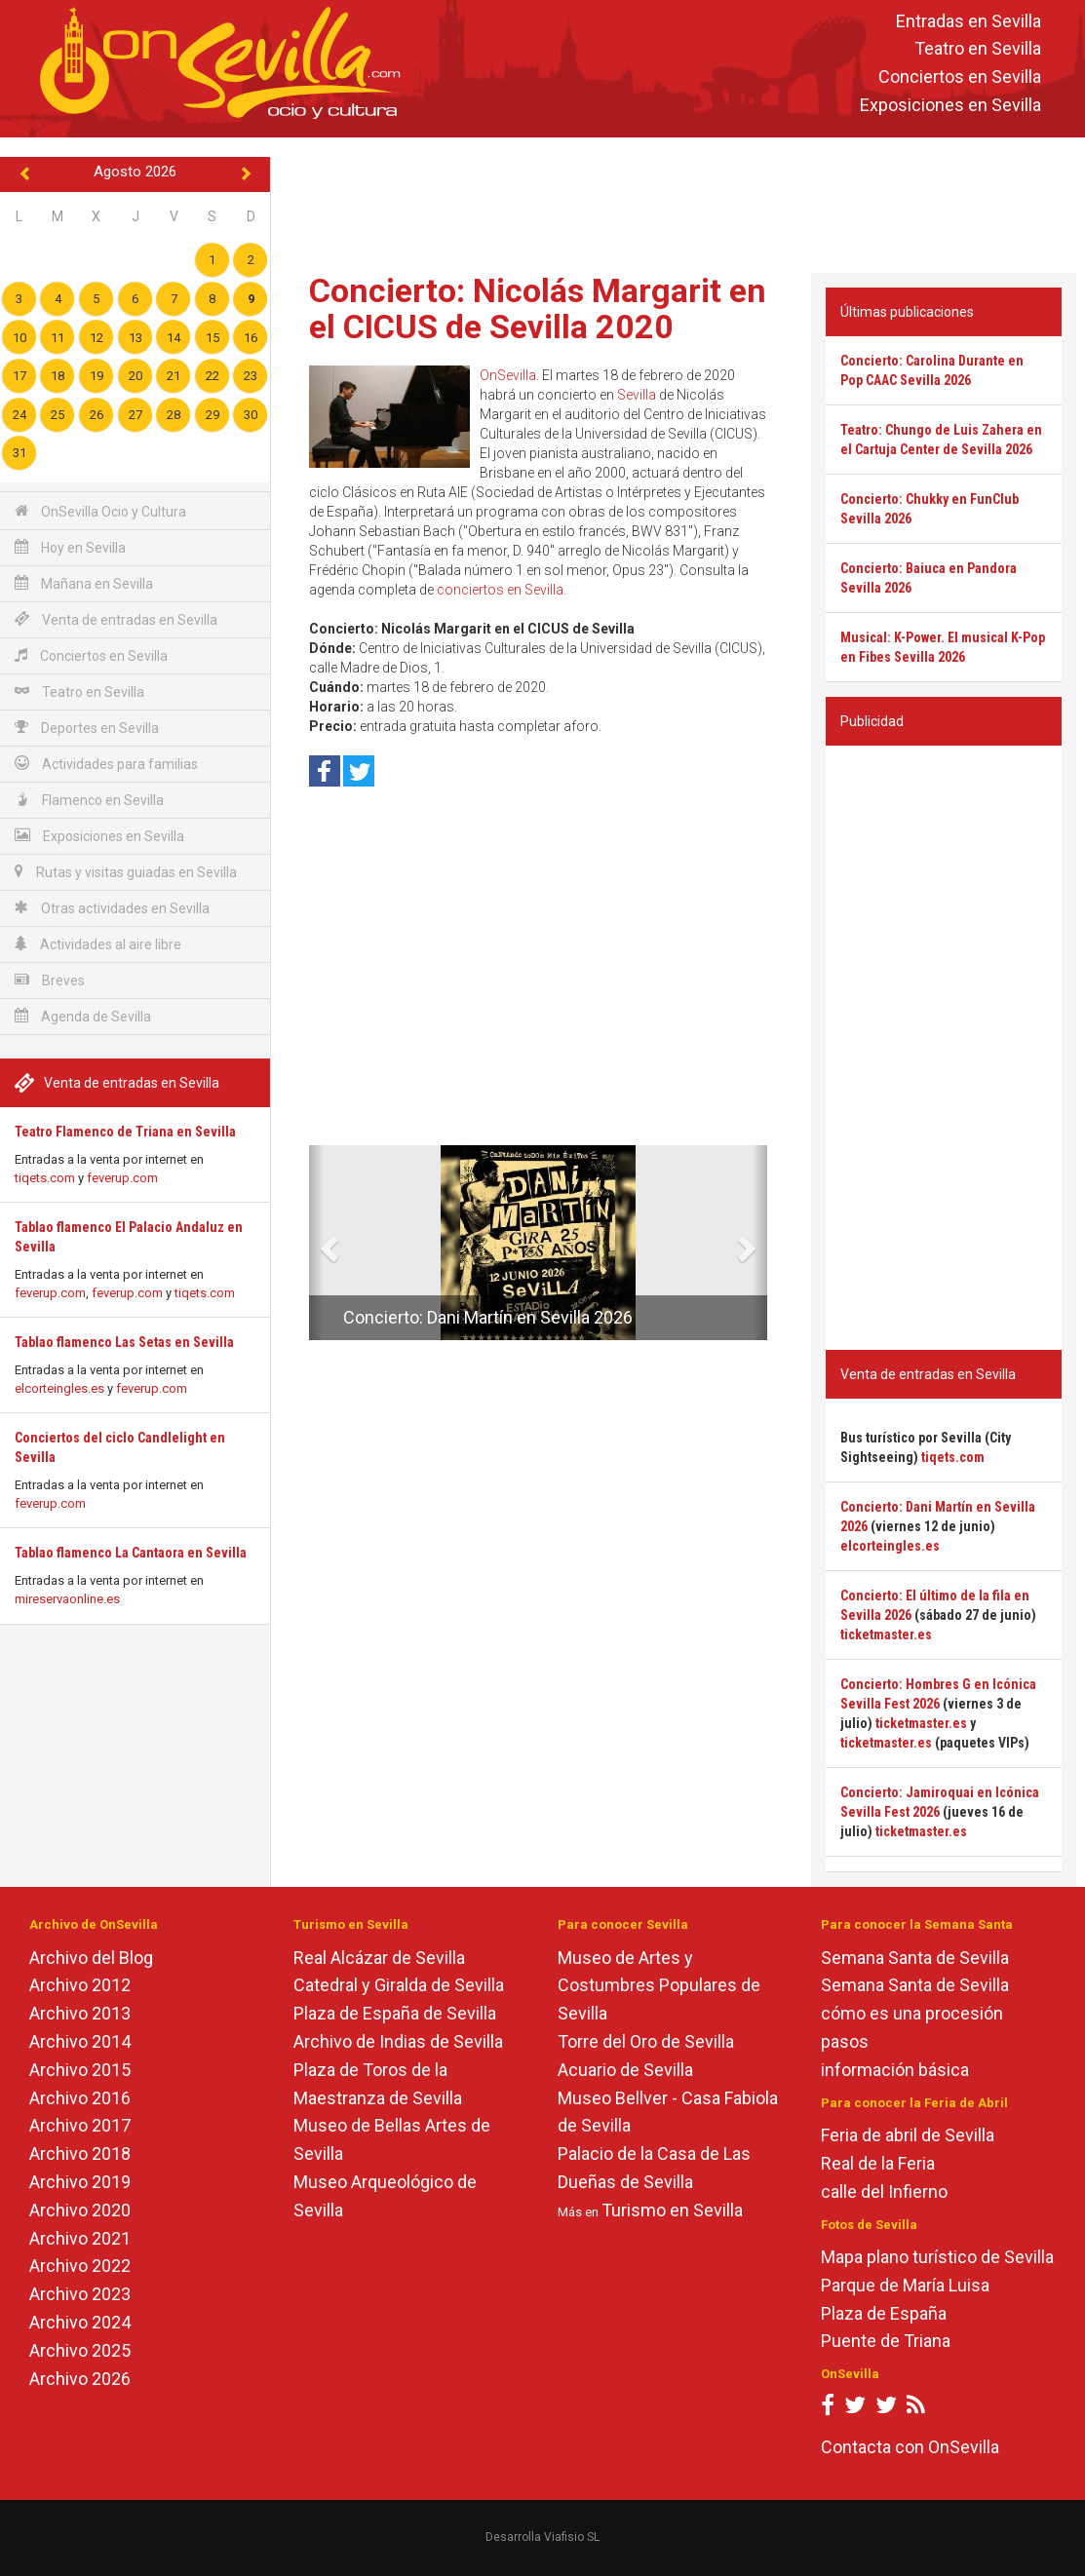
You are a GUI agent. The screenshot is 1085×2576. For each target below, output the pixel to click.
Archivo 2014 (80, 2041)
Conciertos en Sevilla (959, 77)
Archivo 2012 (80, 1985)
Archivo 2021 (80, 2238)
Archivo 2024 (80, 2322)
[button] (316, 1242)
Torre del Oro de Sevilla (646, 2041)
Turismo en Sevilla (672, 2210)
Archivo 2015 (80, 2069)
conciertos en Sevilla (500, 589)
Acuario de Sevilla (625, 2069)
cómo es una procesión (912, 2013)
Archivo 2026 (80, 2378)
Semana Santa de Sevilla (915, 1957)
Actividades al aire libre (98, 944)
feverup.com (122, 1178)
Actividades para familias (106, 763)
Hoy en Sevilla (70, 547)
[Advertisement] (678, 201)
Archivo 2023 (80, 2294)
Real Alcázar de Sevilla (379, 1957)
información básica (895, 2069)
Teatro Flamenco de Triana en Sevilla (125, 1131)
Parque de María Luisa (905, 2285)
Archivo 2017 (80, 2125)
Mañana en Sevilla (84, 583)
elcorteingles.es (59, 1388)
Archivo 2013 (80, 2013)
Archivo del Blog (91, 1957)
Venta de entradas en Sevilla (116, 619)
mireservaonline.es (67, 1599)
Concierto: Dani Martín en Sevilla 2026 (488, 1317)
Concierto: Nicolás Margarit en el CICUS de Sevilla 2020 (537, 308)
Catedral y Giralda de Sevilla (398, 1985)
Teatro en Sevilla (977, 49)
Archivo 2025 (80, 2350)
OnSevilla (508, 375)
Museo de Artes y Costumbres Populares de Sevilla (659, 1985)
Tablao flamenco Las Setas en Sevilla (124, 1342)
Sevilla (636, 395)
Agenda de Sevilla (83, 1016)
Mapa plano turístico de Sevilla (937, 2257)
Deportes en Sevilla (87, 727)
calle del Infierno (884, 2191)
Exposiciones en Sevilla (950, 105)
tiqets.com (45, 1178)
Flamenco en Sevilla (89, 799)
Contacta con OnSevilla (910, 2447)
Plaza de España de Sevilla (394, 2013)
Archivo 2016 (80, 2098)
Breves (50, 980)
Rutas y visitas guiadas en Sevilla (126, 872)
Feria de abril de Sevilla (907, 2135)
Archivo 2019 (80, 2182)
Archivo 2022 (80, 2265)
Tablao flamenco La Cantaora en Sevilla (131, 1552)
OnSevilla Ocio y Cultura (100, 511)
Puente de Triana (885, 2340)
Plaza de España (884, 2313)
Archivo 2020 (80, 2210)
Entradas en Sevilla (968, 21)
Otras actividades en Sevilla (112, 908)
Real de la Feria (878, 2163)
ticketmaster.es (886, 1634)
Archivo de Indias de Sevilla (398, 2041)
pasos (845, 2041)
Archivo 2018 (80, 2153)
